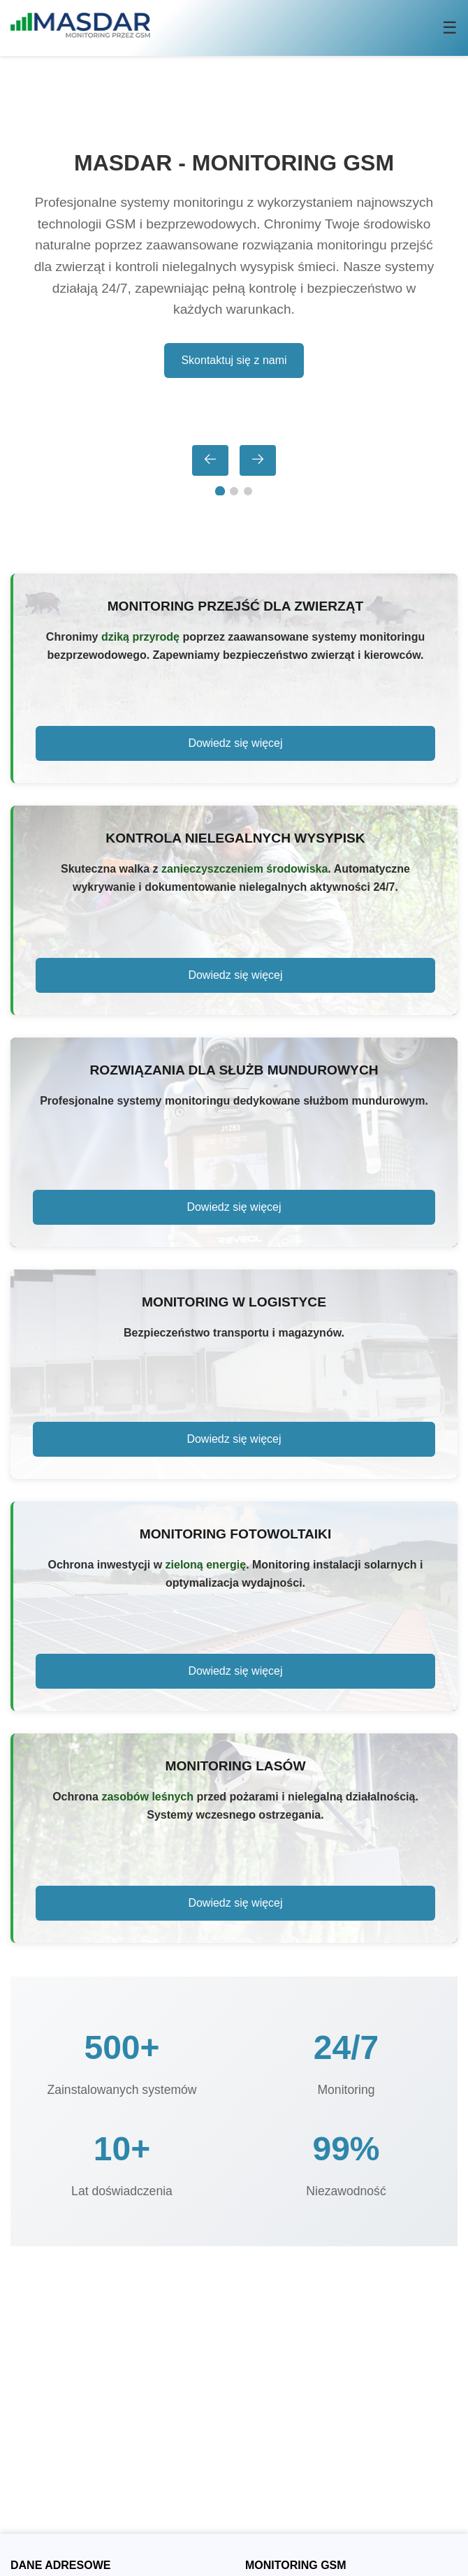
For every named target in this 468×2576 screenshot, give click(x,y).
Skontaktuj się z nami (233, 360)
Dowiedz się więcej (235, 743)
